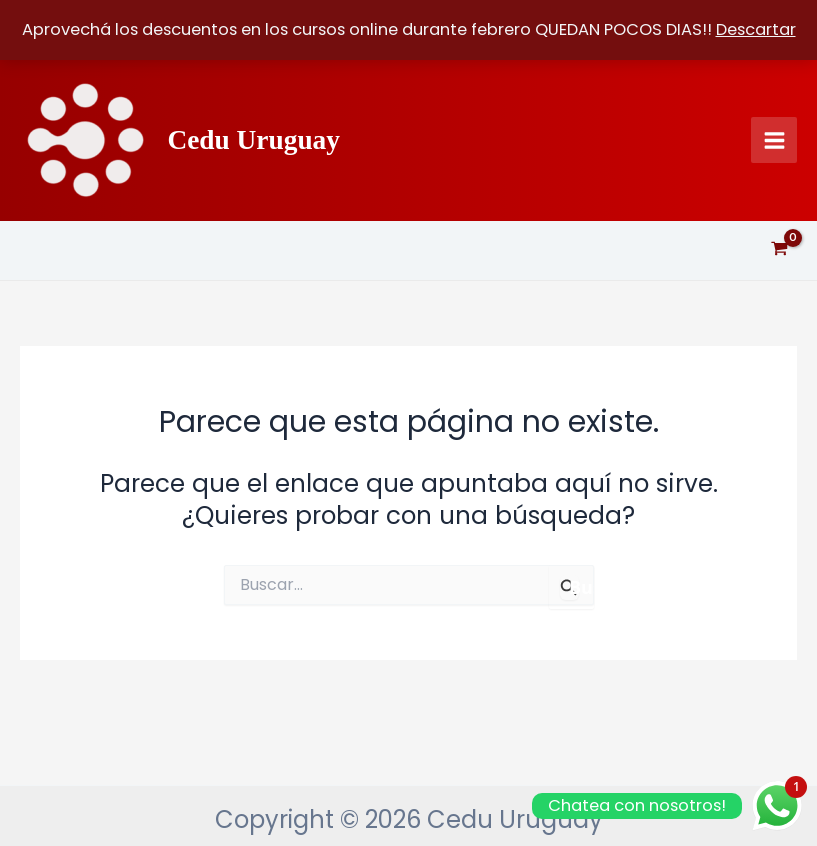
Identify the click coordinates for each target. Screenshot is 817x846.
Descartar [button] (756, 29)
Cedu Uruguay (253, 140)
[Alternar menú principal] (774, 140)
